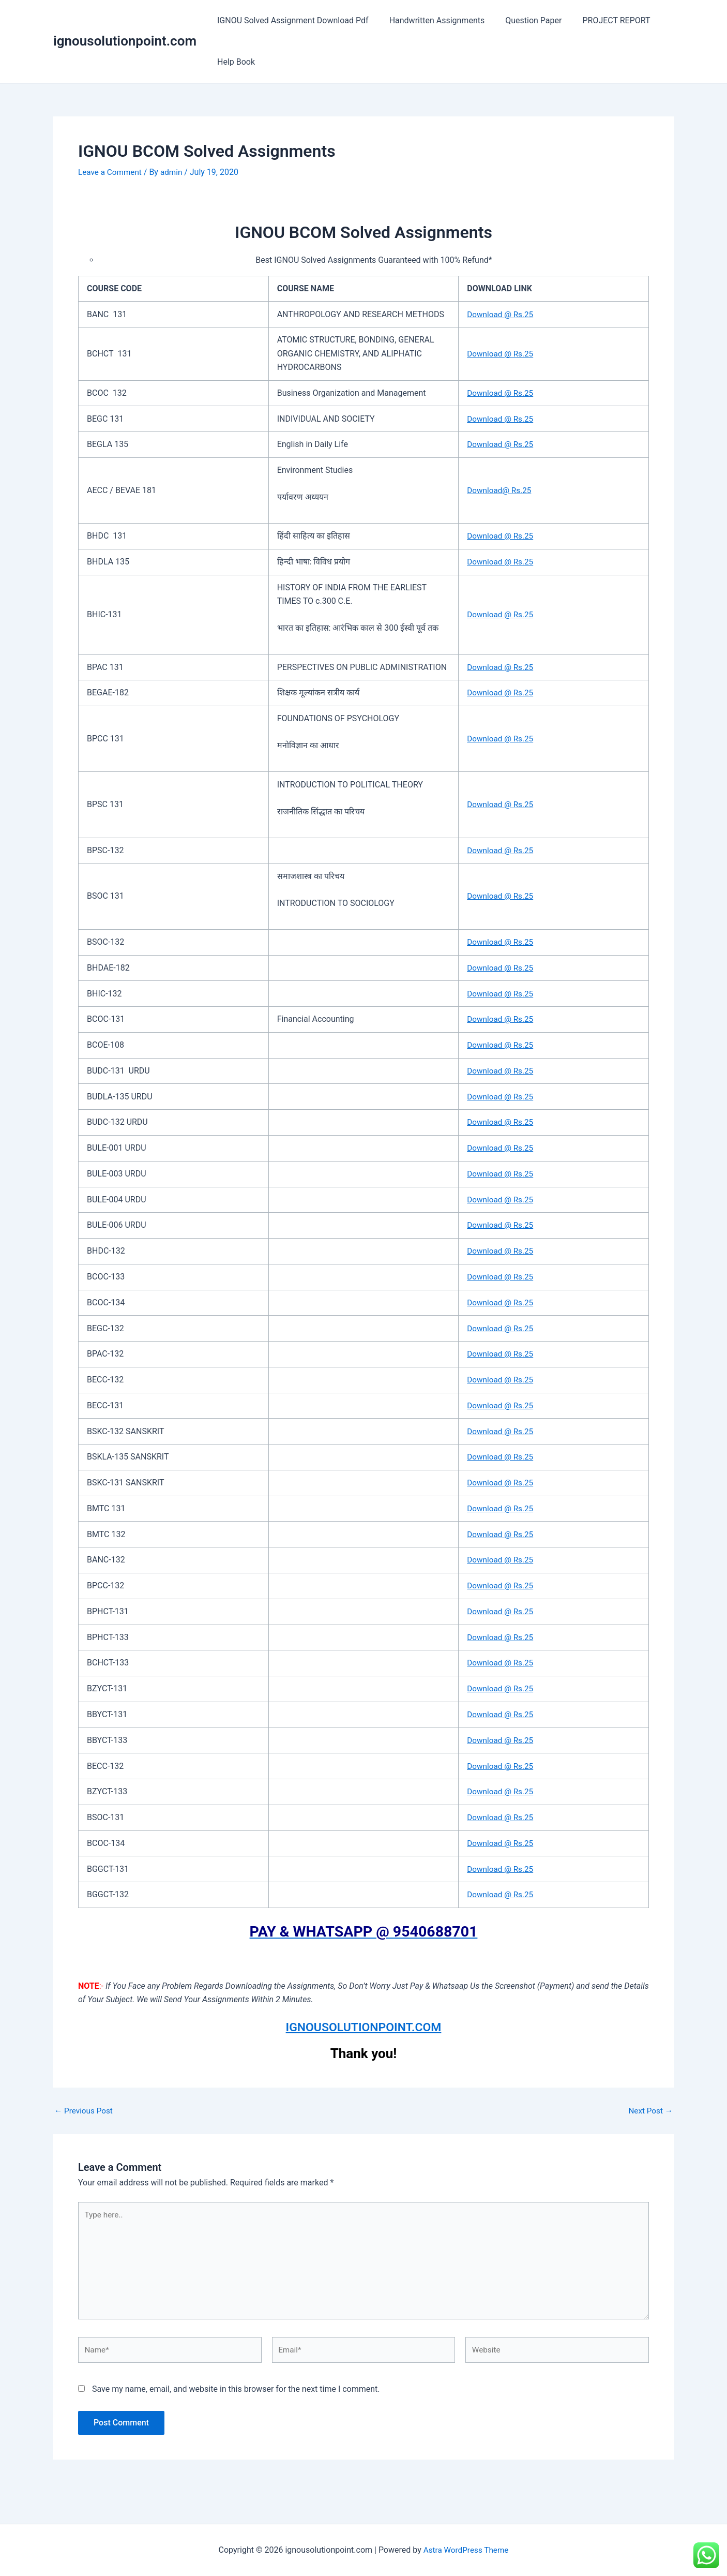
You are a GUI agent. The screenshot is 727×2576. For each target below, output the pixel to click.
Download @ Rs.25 (501, 314)
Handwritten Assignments (431, 20)
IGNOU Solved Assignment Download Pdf (291, 20)
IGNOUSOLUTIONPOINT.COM (363, 2027)
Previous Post (84, 2111)
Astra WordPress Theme (465, 2550)
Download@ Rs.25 (500, 490)
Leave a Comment (111, 172)
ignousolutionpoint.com (124, 41)
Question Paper (523, 20)
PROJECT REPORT (601, 20)
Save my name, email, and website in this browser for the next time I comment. (236, 2396)
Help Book (234, 62)
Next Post (649, 2111)
